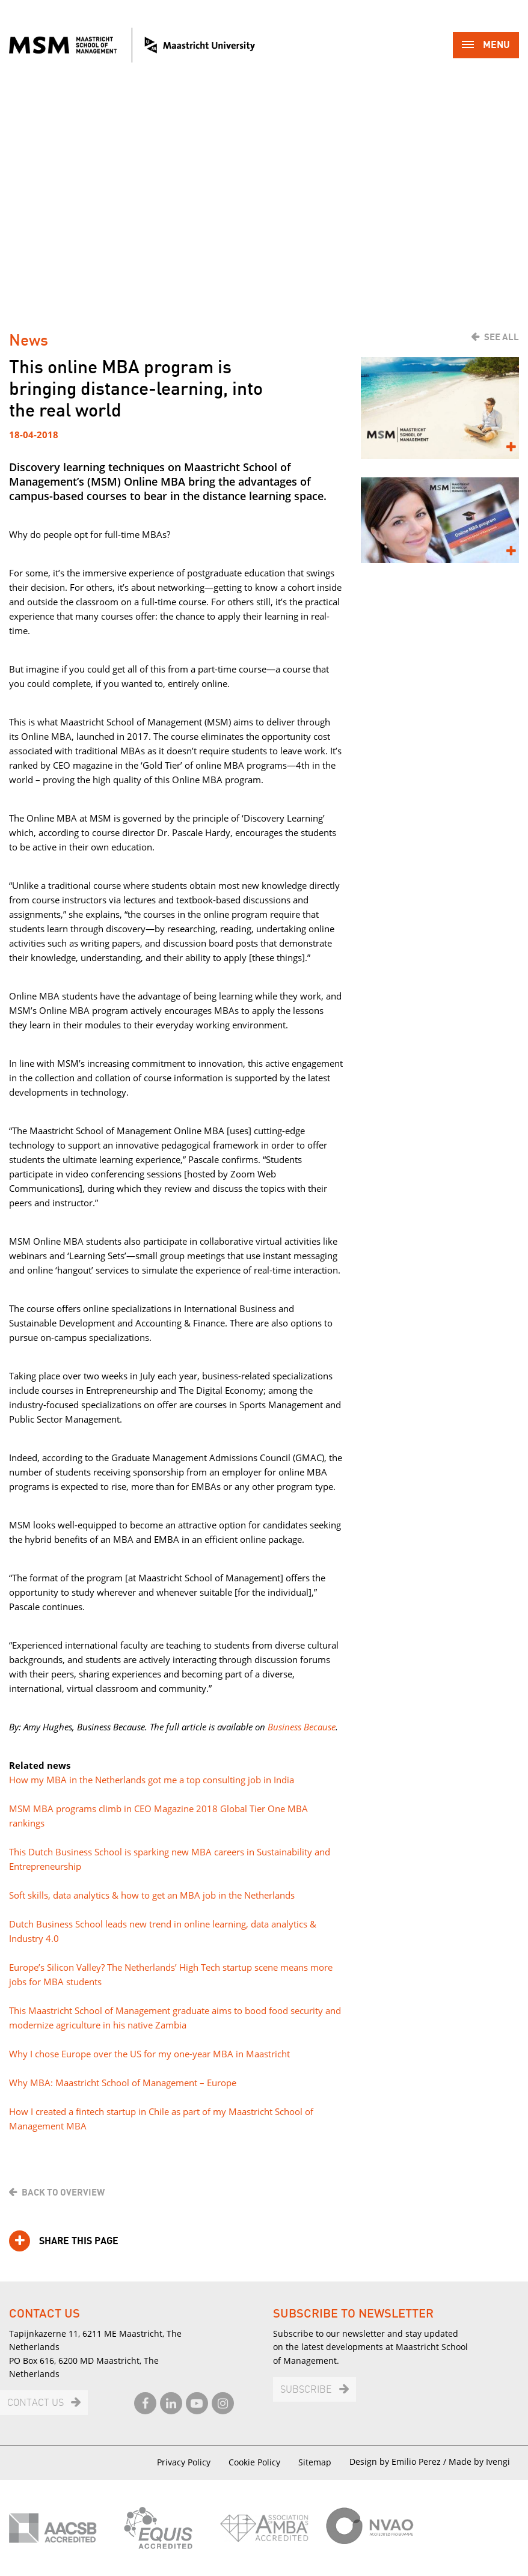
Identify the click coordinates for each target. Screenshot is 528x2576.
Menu (486, 46)
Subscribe (306, 2390)
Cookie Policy (254, 2462)
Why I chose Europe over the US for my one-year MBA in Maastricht (149, 2054)
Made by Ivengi (479, 2461)
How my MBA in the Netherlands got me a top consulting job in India (151, 1780)
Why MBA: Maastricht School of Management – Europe (122, 2083)
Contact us (35, 2403)
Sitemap (314, 2462)
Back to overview (63, 2192)
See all (501, 337)
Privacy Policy (183, 2462)
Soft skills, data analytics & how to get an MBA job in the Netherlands (152, 1895)
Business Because (302, 1727)
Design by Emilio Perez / (399, 2461)
